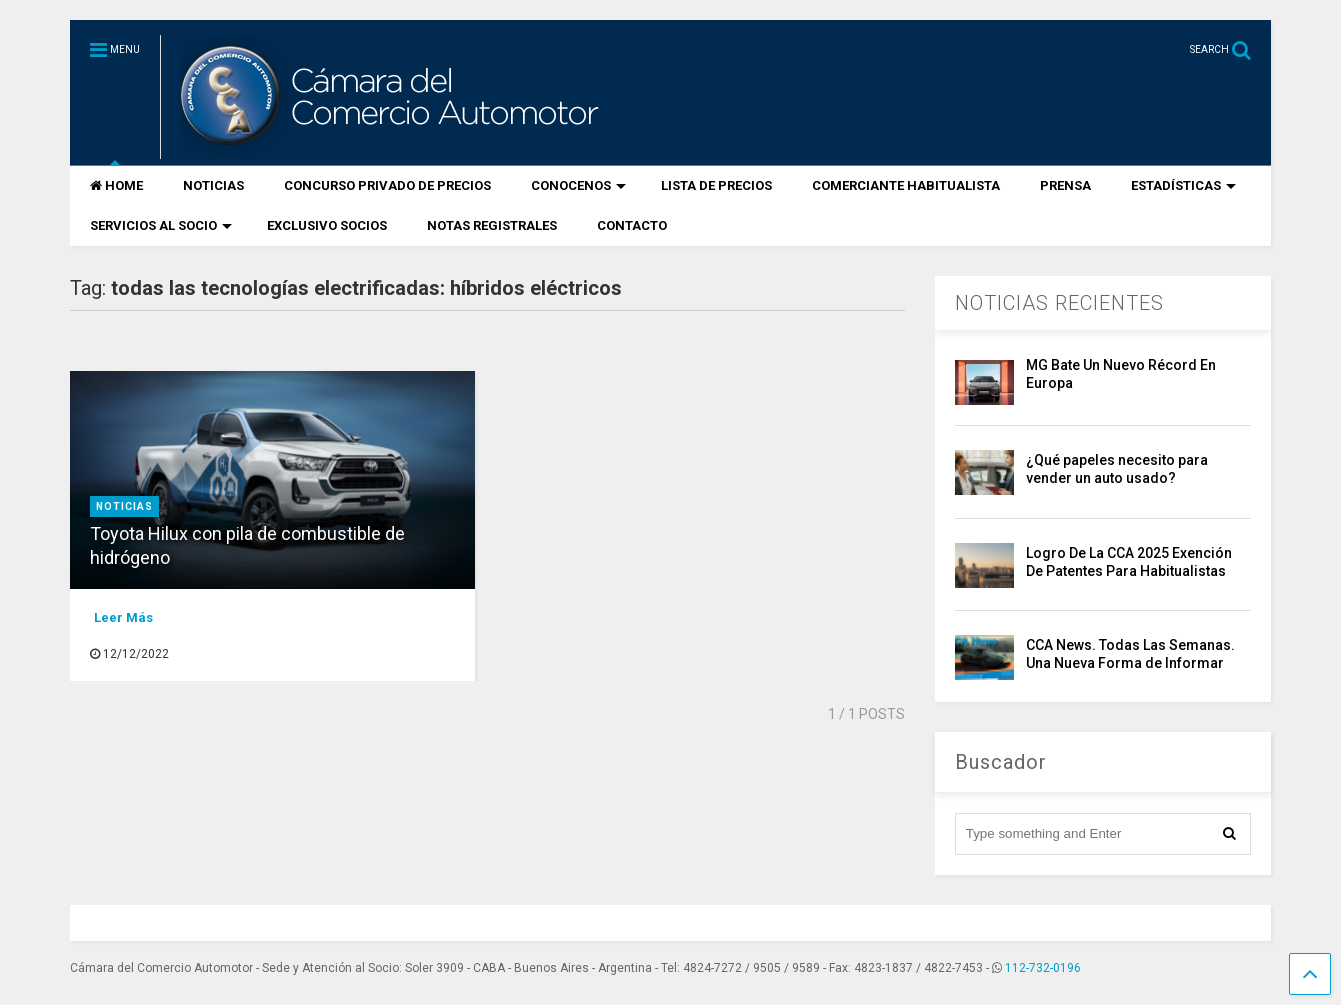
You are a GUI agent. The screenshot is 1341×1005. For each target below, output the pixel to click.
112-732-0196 (1043, 968)
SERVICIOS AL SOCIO (161, 225)
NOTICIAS (213, 185)
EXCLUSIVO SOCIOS (327, 225)
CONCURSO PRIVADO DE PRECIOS (387, 185)
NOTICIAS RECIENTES (1059, 303)
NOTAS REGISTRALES (492, 225)
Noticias (124, 506)
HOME (116, 185)
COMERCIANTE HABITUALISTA (906, 185)
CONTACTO (632, 225)
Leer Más (123, 617)
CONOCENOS (578, 185)
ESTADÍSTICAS (1183, 185)
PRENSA (1065, 185)
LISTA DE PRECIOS (716, 185)
